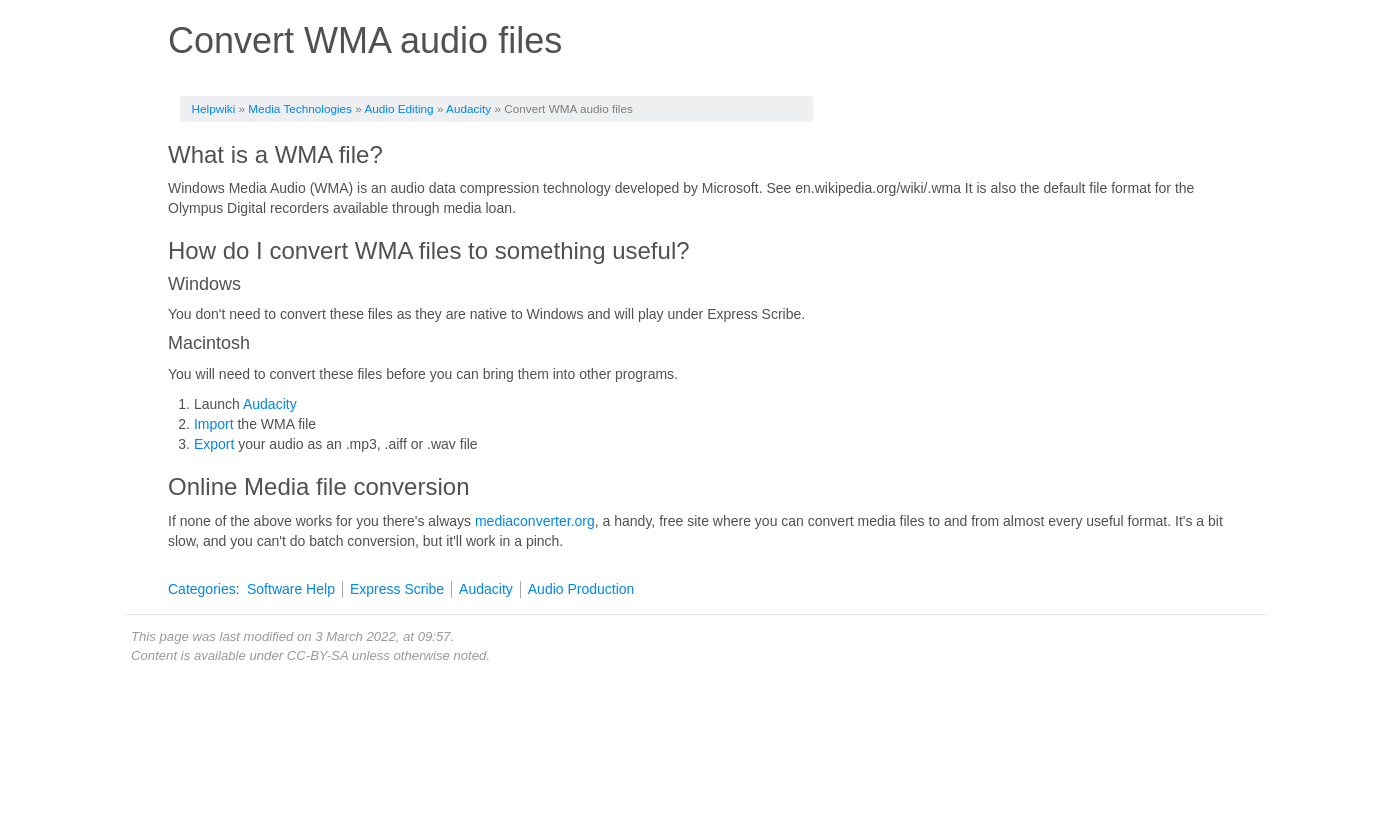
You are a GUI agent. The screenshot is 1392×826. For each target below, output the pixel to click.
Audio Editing (398, 108)
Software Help (291, 589)
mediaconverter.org (535, 521)
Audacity (468, 108)
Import (214, 424)
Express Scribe (397, 589)
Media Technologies (300, 108)
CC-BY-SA (317, 655)
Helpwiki (214, 108)
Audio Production (581, 589)
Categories (202, 589)
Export (214, 444)
